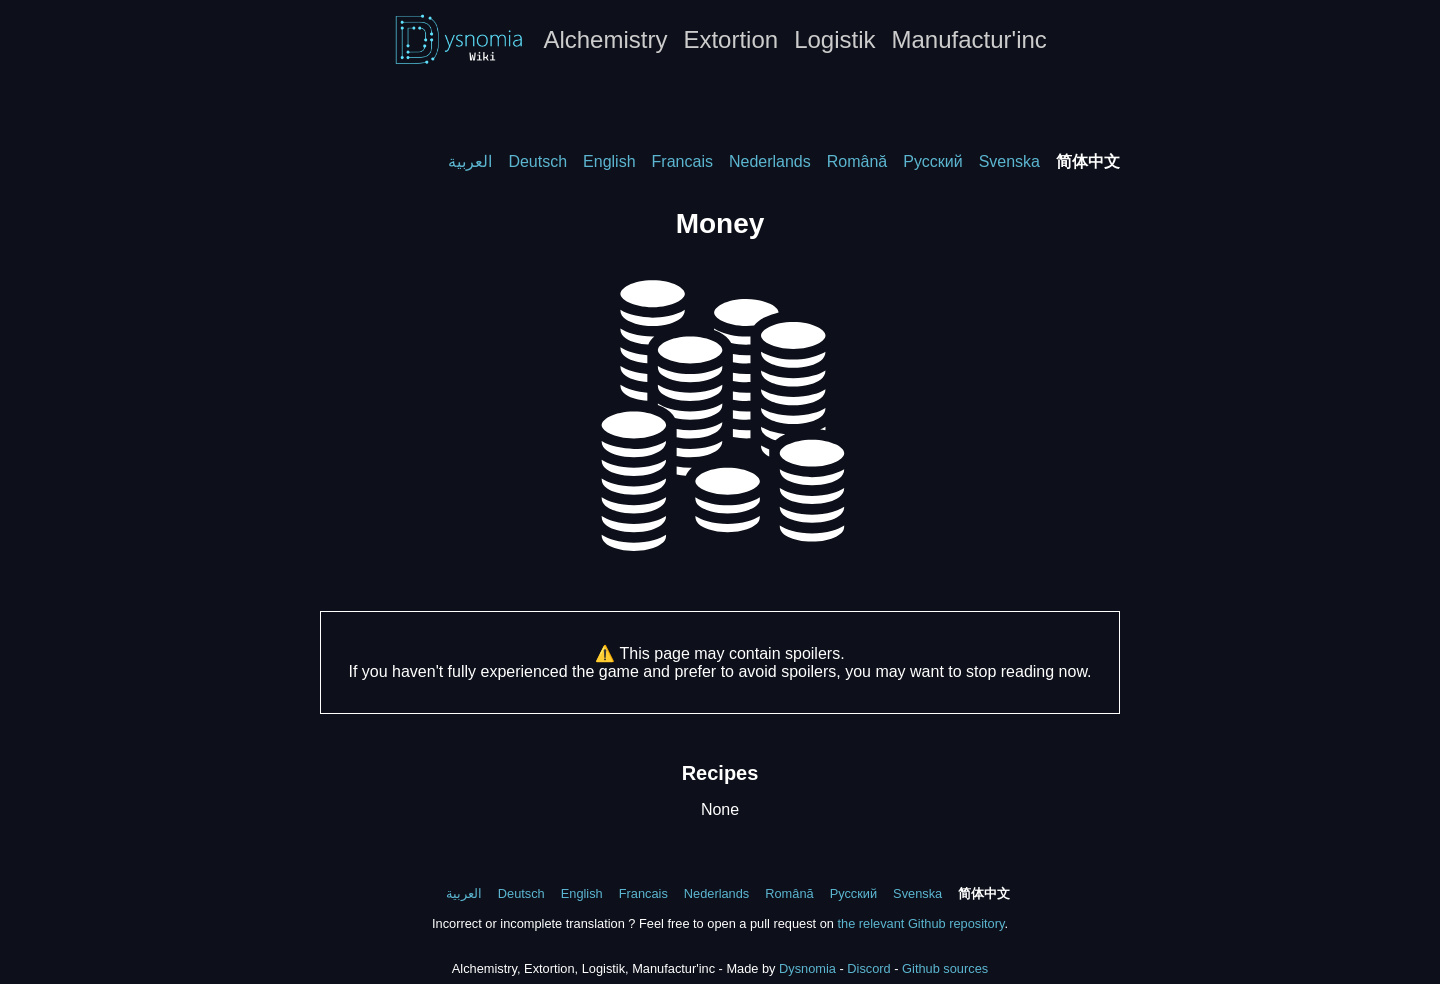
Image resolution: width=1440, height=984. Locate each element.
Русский (932, 161)
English (609, 161)
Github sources (945, 968)
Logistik (834, 39)
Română (857, 161)
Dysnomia (807, 968)
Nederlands (770, 161)
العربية (470, 161)
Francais (682, 161)
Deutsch (537, 161)
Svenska (1009, 161)
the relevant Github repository (920, 923)
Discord (868, 968)
